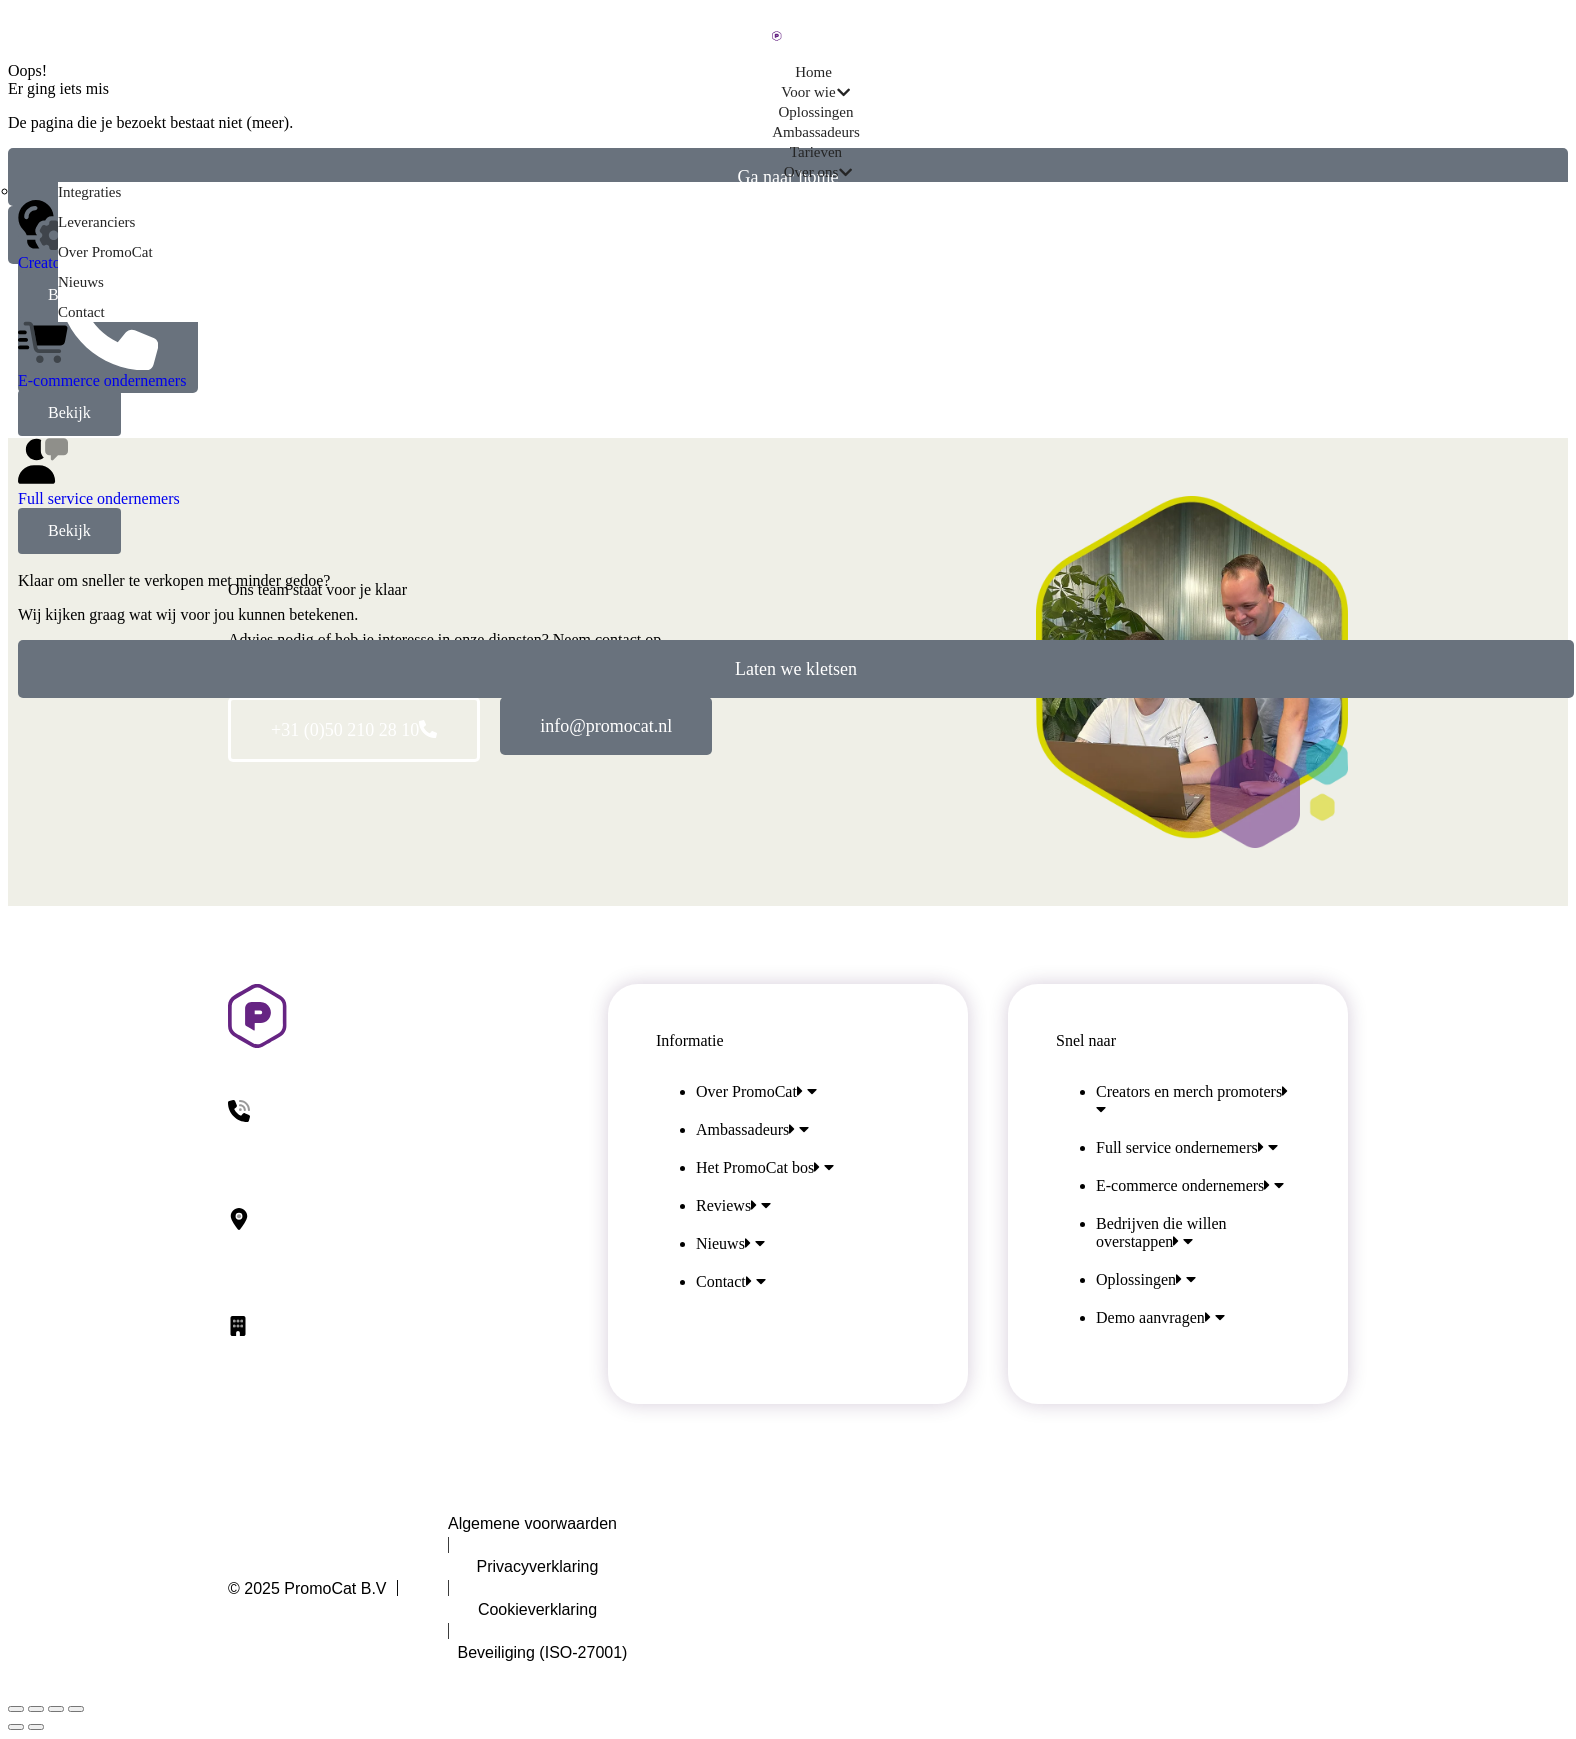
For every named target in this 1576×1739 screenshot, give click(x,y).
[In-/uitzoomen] (76, 1709)
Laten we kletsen (796, 669)
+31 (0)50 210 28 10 (354, 730)
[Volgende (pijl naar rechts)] (36, 1727)
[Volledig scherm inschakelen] (56, 1709)
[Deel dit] (36, 1709)
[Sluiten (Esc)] (16, 1709)
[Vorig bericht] (16, 1727)
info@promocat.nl (606, 726)
